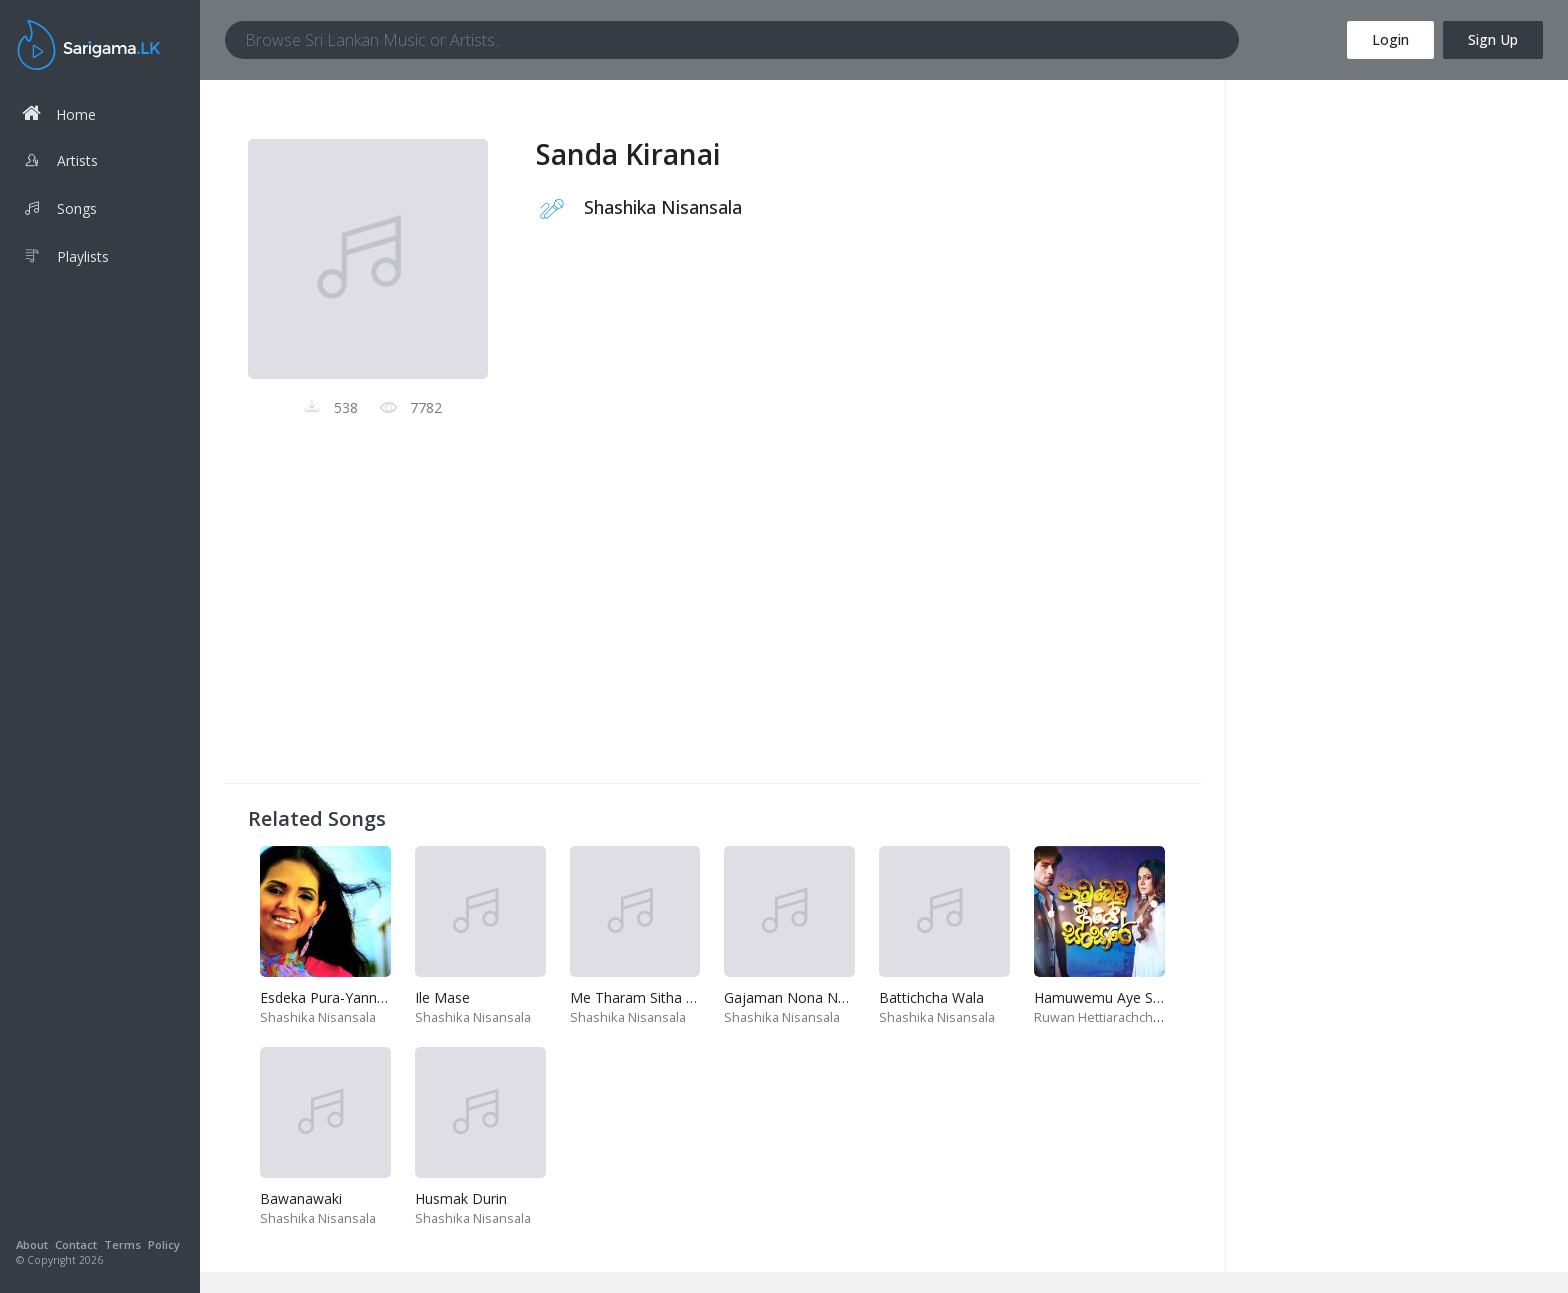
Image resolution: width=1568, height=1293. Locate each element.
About (32, 1244)
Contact (76, 1244)
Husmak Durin (461, 1198)
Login (1390, 39)
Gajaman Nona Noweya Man (819, 997)
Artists (60, 163)
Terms (122, 1244)
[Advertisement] (712, 619)
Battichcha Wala (931, 997)
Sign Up (1493, 39)
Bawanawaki (301, 1198)
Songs (59, 211)
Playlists (65, 259)
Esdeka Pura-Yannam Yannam (357, 997)
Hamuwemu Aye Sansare (1115, 997)
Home (59, 113)
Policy (164, 1244)
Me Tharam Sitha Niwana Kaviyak (679, 997)
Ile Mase (442, 997)
